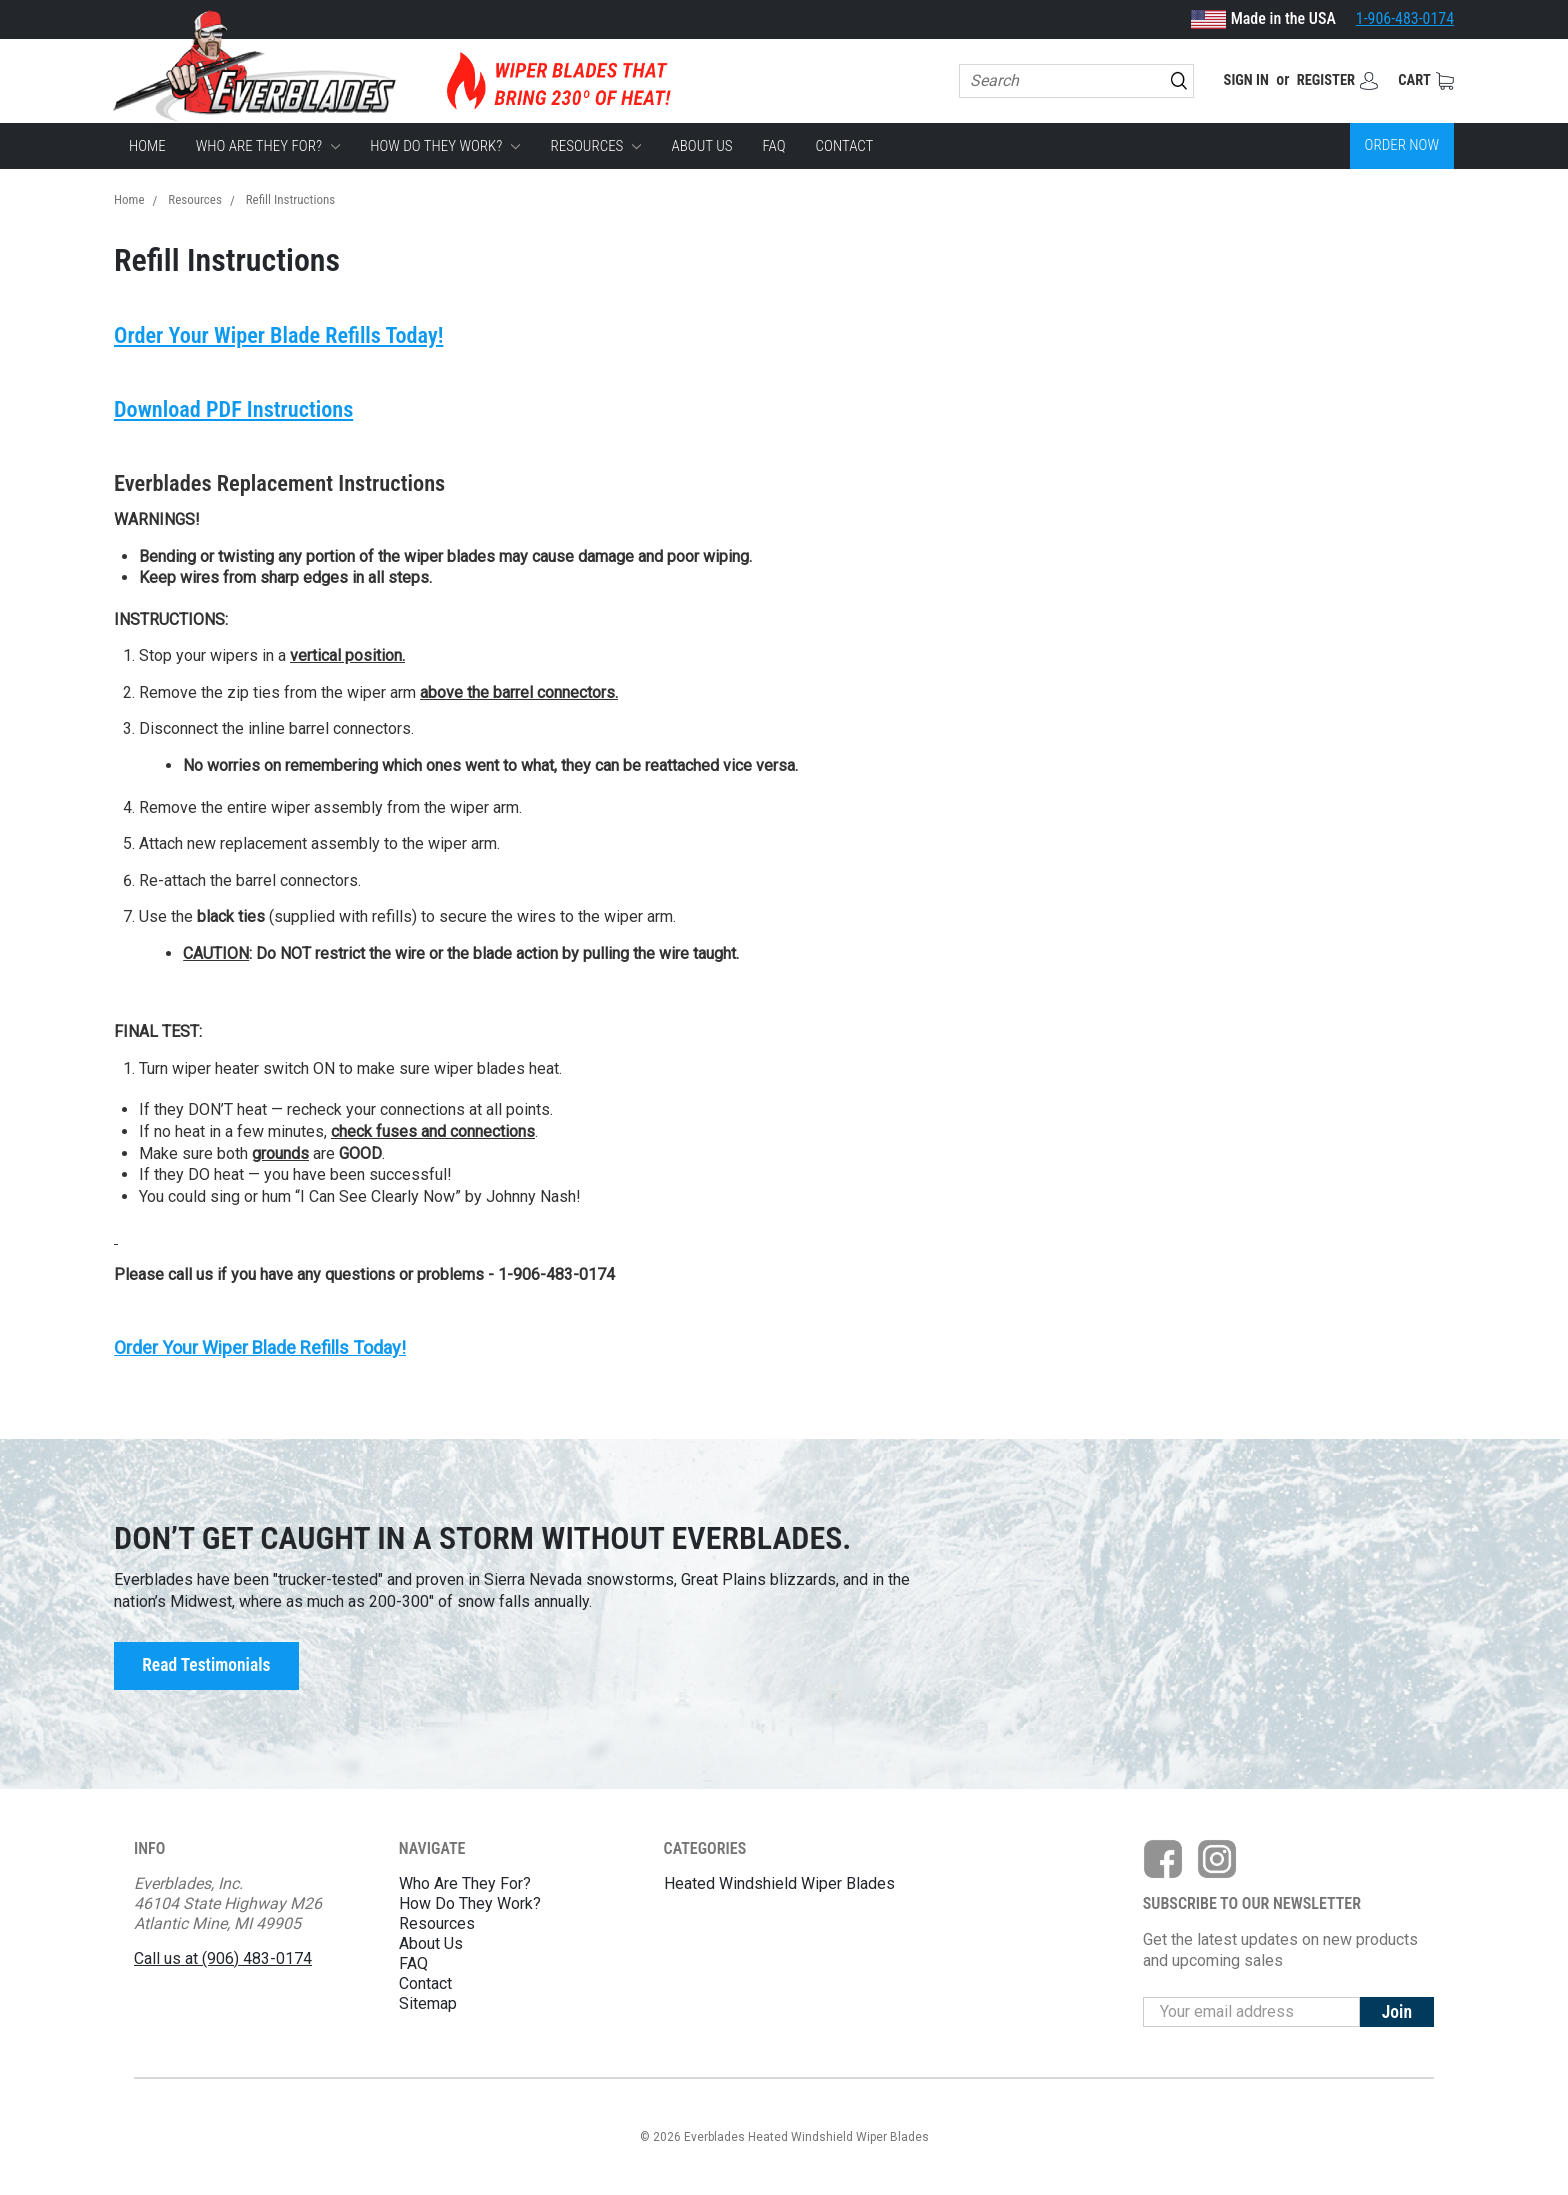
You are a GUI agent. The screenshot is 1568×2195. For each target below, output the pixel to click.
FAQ (773, 146)
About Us (702, 146)
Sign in (1234, 81)
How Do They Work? (445, 146)
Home (147, 146)
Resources (596, 146)
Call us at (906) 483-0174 (223, 1958)
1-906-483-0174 (1404, 18)
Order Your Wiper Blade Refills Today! (280, 335)
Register (1319, 81)
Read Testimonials (206, 1666)
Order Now (1402, 146)
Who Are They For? (268, 146)
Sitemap (428, 2003)
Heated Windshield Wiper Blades (779, 1883)
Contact (845, 146)
